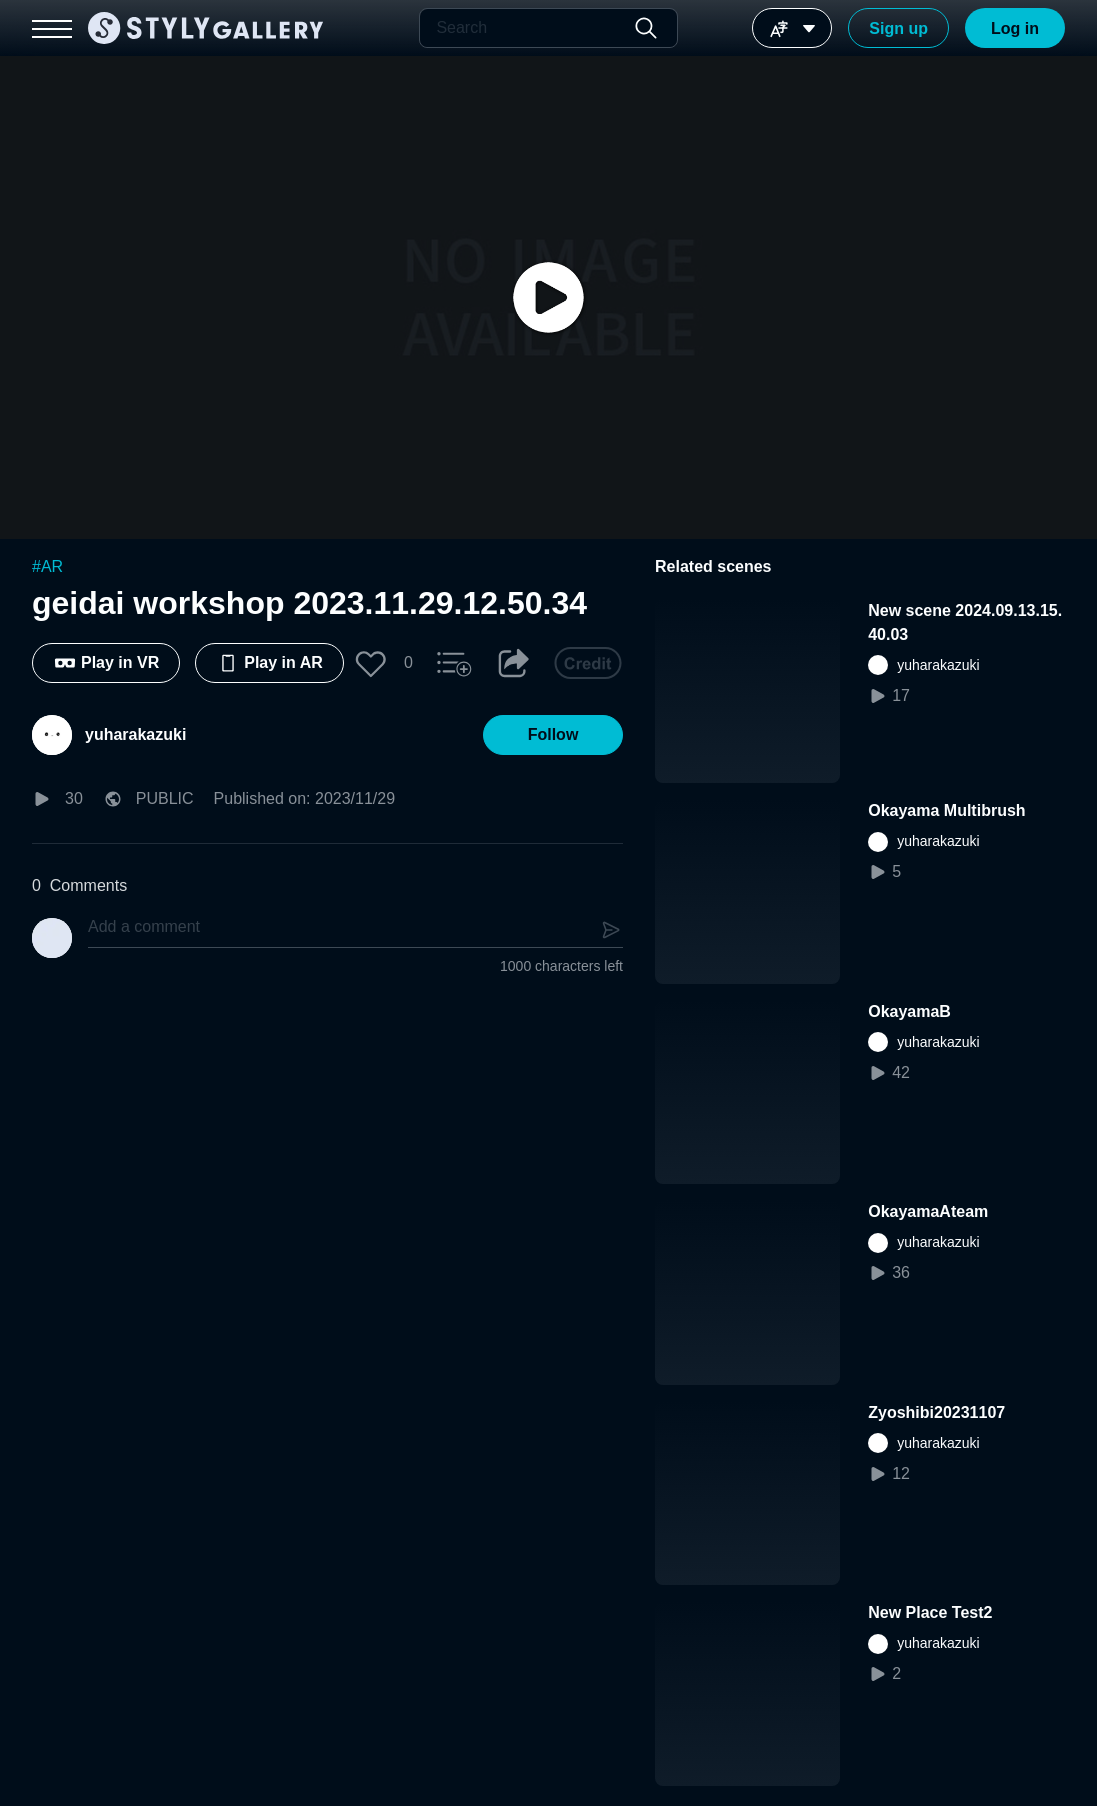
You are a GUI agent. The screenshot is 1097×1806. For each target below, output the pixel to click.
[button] (371, 663)
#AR (47, 566)
